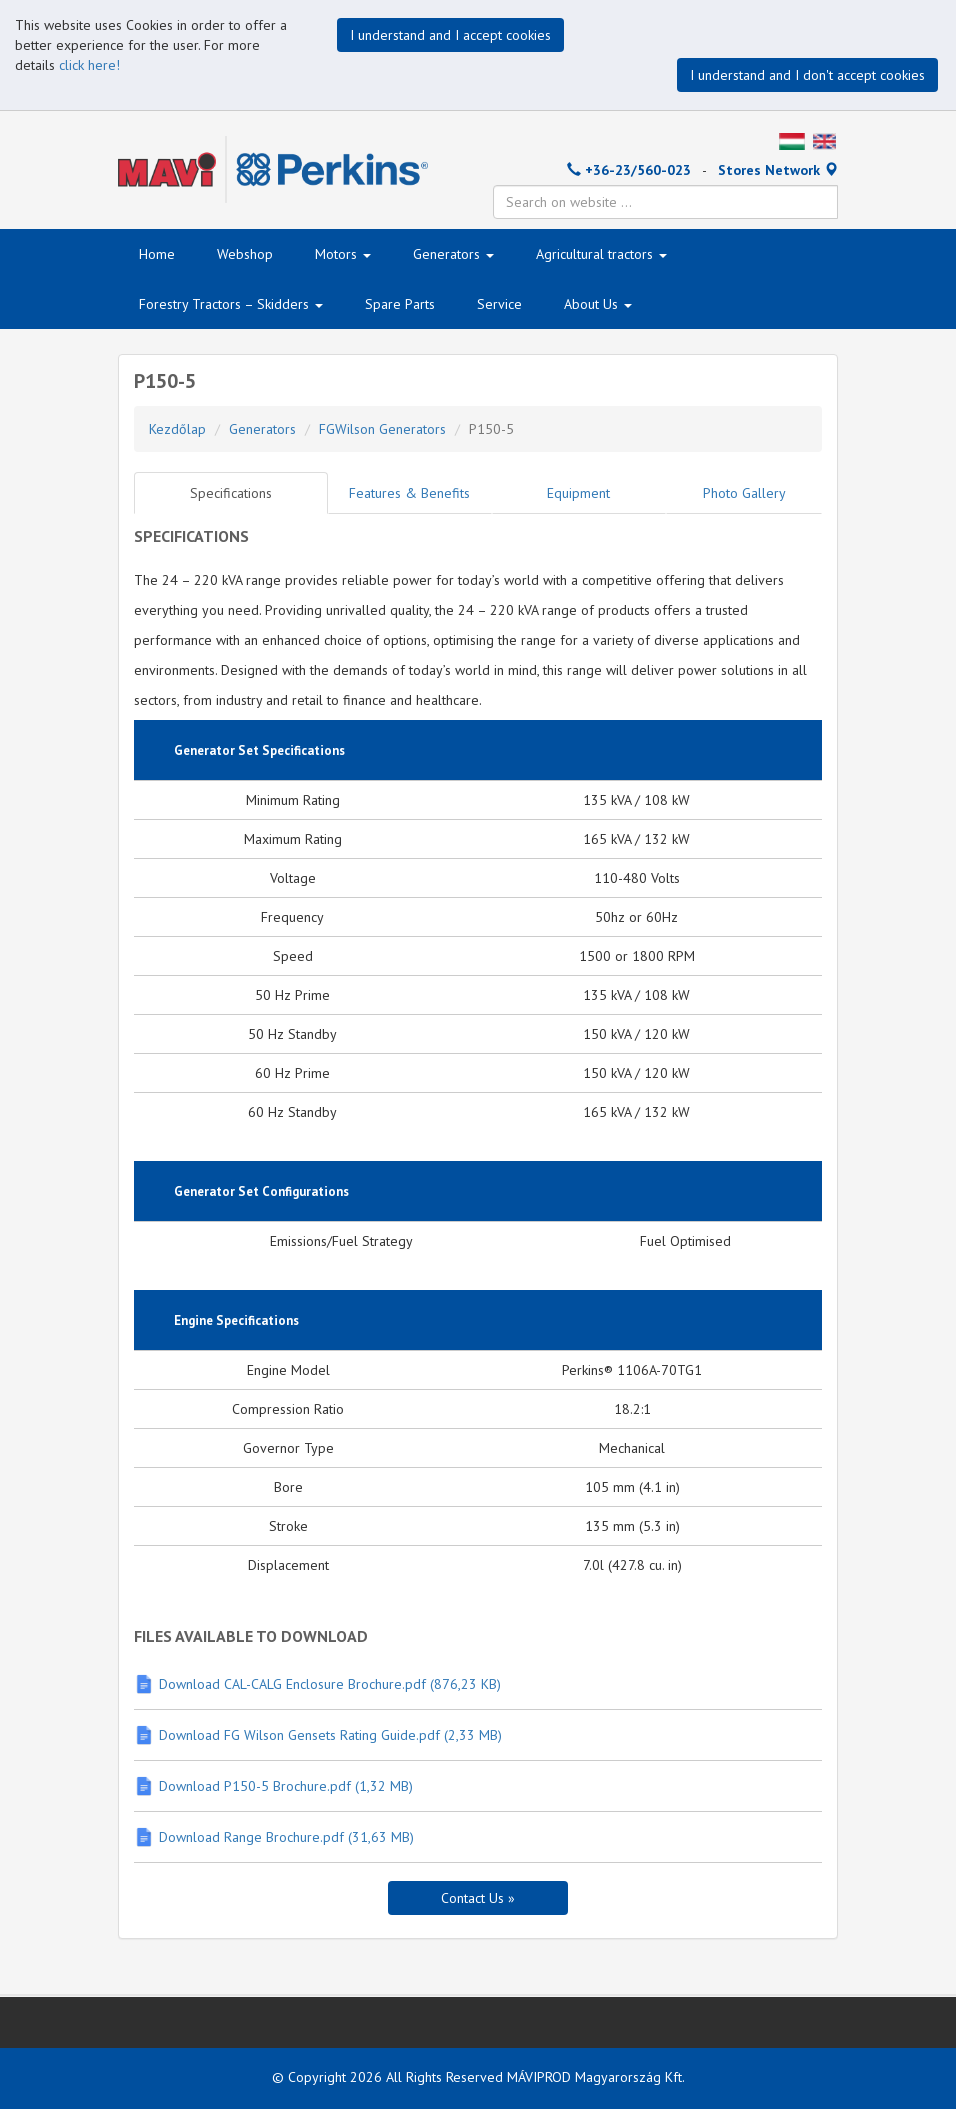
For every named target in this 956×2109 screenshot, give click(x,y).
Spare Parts (400, 304)
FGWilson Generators (382, 429)
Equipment (578, 493)
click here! (89, 65)
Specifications (231, 493)
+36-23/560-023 (629, 170)
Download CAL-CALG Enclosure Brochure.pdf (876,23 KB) (330, 1684)
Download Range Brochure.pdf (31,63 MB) (286, 1837)
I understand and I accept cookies (450, 35)
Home (157, 254)
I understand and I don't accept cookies (807, 75)
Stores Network (778, 170)
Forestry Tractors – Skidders (231, 304)
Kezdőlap (177, 429)
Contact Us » (478, 1898)
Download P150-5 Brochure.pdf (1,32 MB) (286, 1786)
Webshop (245, 254)
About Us (598, 304)
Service (499, 304)
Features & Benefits (409, 493)
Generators (453, 254)
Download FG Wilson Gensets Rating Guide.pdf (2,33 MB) (330, 1735)
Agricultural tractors (601, 254)
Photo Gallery (744, 493)
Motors (343, 254)
